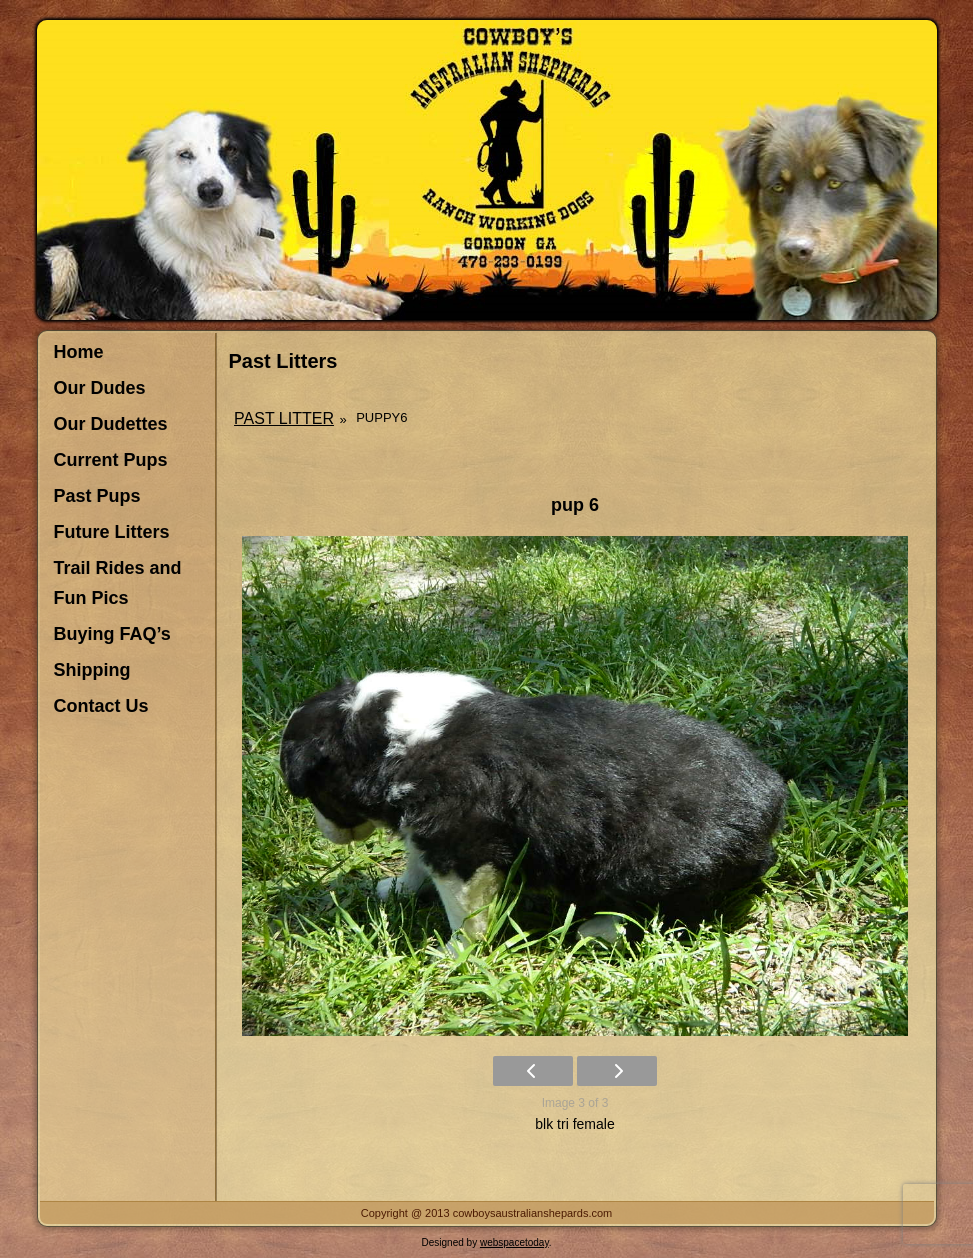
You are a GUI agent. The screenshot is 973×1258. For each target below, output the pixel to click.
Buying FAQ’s (112, 634)
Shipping (92, 670)
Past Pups (97, 496)
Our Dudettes (111, 424)
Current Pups (111, 460)
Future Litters (112, 532)
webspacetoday (514, 1242)
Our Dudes (100, 388)
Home (79, 352)
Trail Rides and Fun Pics (118, 583)
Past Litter (284, 418)
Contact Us (101, 706)
